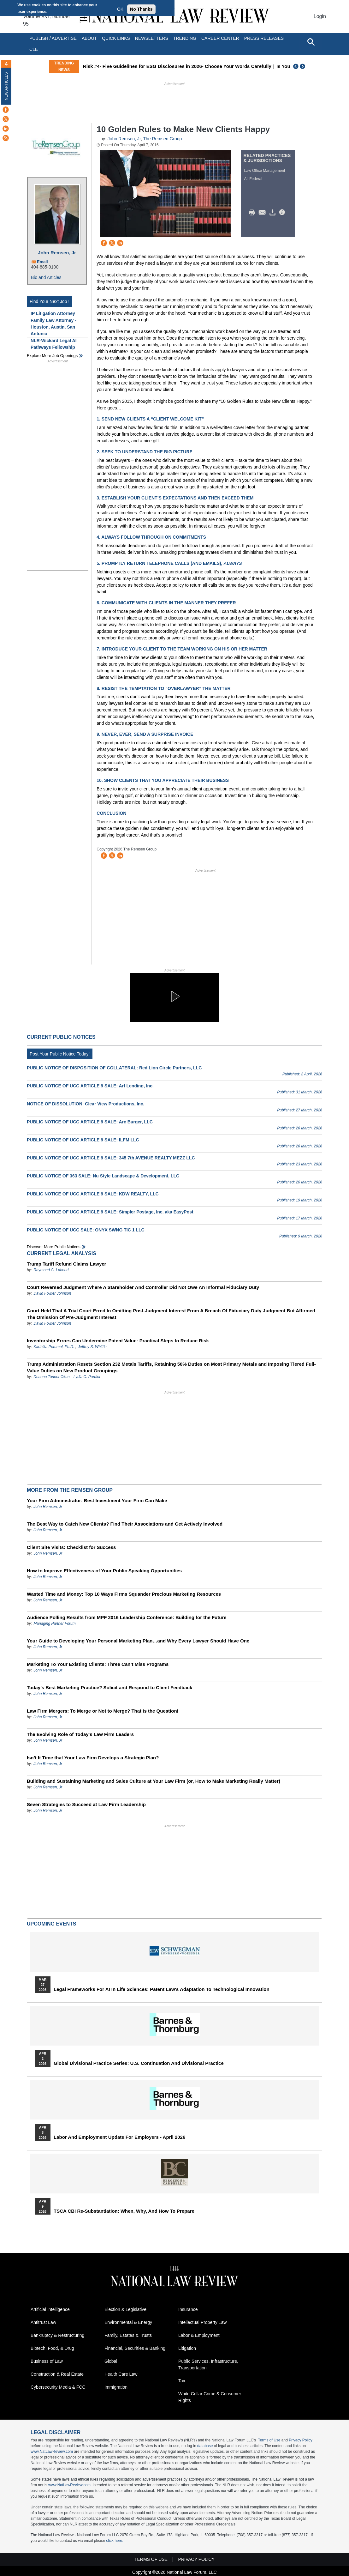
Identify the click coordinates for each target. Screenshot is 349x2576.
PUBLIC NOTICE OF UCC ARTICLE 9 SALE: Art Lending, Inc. (90, 1085)
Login (320, 16)
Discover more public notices (53, 1246)
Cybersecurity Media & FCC (58, 2387)
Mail (263, 212)
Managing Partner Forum (54, 1623)
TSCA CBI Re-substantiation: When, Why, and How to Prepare (124, 2211)
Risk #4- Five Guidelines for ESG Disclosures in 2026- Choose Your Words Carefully (188, 66)
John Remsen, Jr (57, 252)
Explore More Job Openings (52, 355)
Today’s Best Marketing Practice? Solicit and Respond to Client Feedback (109, 1687)
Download (274, 212)
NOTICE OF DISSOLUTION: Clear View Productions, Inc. (85, 1103)
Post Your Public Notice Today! (60, 1053)
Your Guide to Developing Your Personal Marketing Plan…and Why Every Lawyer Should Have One (138, 1640)
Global (110, 2361)
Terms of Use (269, 2440)
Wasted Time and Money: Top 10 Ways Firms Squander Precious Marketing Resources (124, 1594)
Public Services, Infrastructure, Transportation (208, 2364)
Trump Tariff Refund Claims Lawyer (66, 1264)
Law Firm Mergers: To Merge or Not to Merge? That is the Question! (103, 1711)
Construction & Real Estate (57, 2374)
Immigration (115, 2387)
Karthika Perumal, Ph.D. (53, 1347)
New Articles (6, 86)
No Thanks (141, 9)
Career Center (220, 38)
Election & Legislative (125, 2309)
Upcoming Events (51, 1923)
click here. (114, 2540)
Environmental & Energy (128, 2322)
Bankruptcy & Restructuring (57, 2335)
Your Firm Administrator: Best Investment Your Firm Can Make (97, 1500)
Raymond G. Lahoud (50, 1270)
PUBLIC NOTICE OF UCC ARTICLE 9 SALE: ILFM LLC (83, 1139)
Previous (296, 66)
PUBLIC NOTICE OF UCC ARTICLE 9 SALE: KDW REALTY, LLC (93, 1193)
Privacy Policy (300, 2440)
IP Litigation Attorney (53, 313)
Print (253, 212)
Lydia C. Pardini (87, 1377)
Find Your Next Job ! (49, 301)
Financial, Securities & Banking (134, 2348)
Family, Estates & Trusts (128, 2335)
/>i (283, 212)
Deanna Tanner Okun (51, 1377)
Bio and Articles (46, 277)
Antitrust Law (43, 2322)
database (205, 2446)
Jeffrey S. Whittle (92, 1347)
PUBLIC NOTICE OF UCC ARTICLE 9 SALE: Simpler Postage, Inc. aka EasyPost (110, 1211)
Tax (181, 2380)
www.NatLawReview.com (52, 2451)
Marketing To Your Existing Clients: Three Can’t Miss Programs (98, 1664)
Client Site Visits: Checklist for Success (71, 1547)
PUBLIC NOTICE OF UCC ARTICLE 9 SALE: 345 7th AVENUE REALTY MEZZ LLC (111, 1157)
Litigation (187, 2348)
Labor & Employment (199, 2335)
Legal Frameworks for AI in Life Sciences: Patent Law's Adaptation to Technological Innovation (161, 1989)
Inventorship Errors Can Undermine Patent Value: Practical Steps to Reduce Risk (118, 1340)
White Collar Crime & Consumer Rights (209, 2397)
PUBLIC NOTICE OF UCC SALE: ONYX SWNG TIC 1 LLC (86, 1229)
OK (120, 9)
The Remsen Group (162, 138)
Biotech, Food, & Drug (52, 2348)
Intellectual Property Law (202, 2322)
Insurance (188, 2309)
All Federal (253, 179)
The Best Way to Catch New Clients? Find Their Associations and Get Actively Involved (124, 1524)
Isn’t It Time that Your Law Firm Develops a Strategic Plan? (93, 1757)
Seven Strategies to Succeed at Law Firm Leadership (86, 1804)
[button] (174, 996)
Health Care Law (120, 2374)
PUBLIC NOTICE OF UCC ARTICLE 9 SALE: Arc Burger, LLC (90, 1121)
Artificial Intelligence (50, 2309)
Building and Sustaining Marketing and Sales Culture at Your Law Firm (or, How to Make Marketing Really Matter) (153, 1781)
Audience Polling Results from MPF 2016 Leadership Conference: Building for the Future (127, 1617)
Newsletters (151, 38)
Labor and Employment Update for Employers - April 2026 (119, 2137)
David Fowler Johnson (52, 1293)
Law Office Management (264, 170)
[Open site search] (310, 42)
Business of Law (47, 2361)
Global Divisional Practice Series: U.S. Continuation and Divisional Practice (139, 2063)
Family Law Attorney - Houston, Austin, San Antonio (53, 327)
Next (303, 66)
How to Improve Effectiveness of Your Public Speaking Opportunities (104, 1570)
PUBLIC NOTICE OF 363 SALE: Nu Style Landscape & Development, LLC (103, 1175)
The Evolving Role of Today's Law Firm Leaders (80, 1734)
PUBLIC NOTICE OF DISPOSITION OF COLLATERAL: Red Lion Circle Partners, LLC (114, 1067)
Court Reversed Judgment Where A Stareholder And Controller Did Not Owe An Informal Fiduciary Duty (143, 1287)
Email (42, 261)
